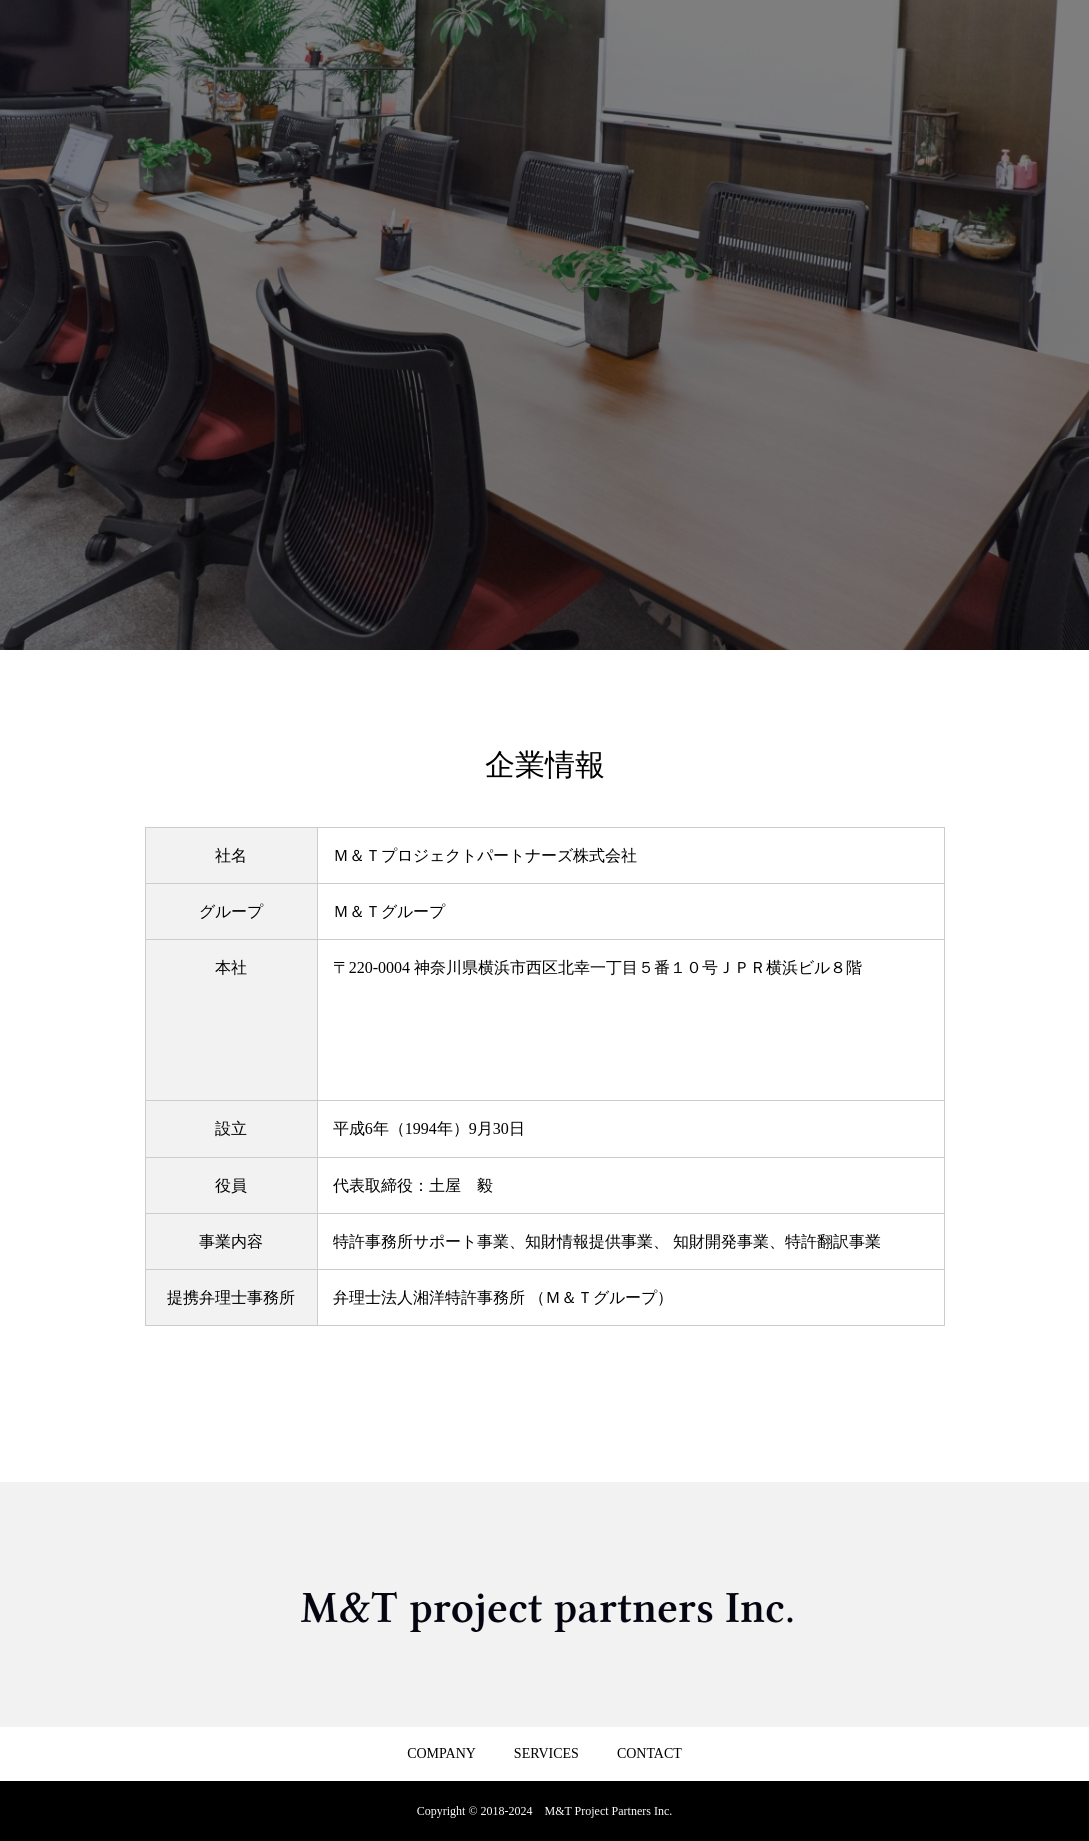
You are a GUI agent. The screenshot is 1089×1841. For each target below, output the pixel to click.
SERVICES (546, 1753)
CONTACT (649, 1753)
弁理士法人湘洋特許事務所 (429, 1297)
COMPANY (441, 1753)
